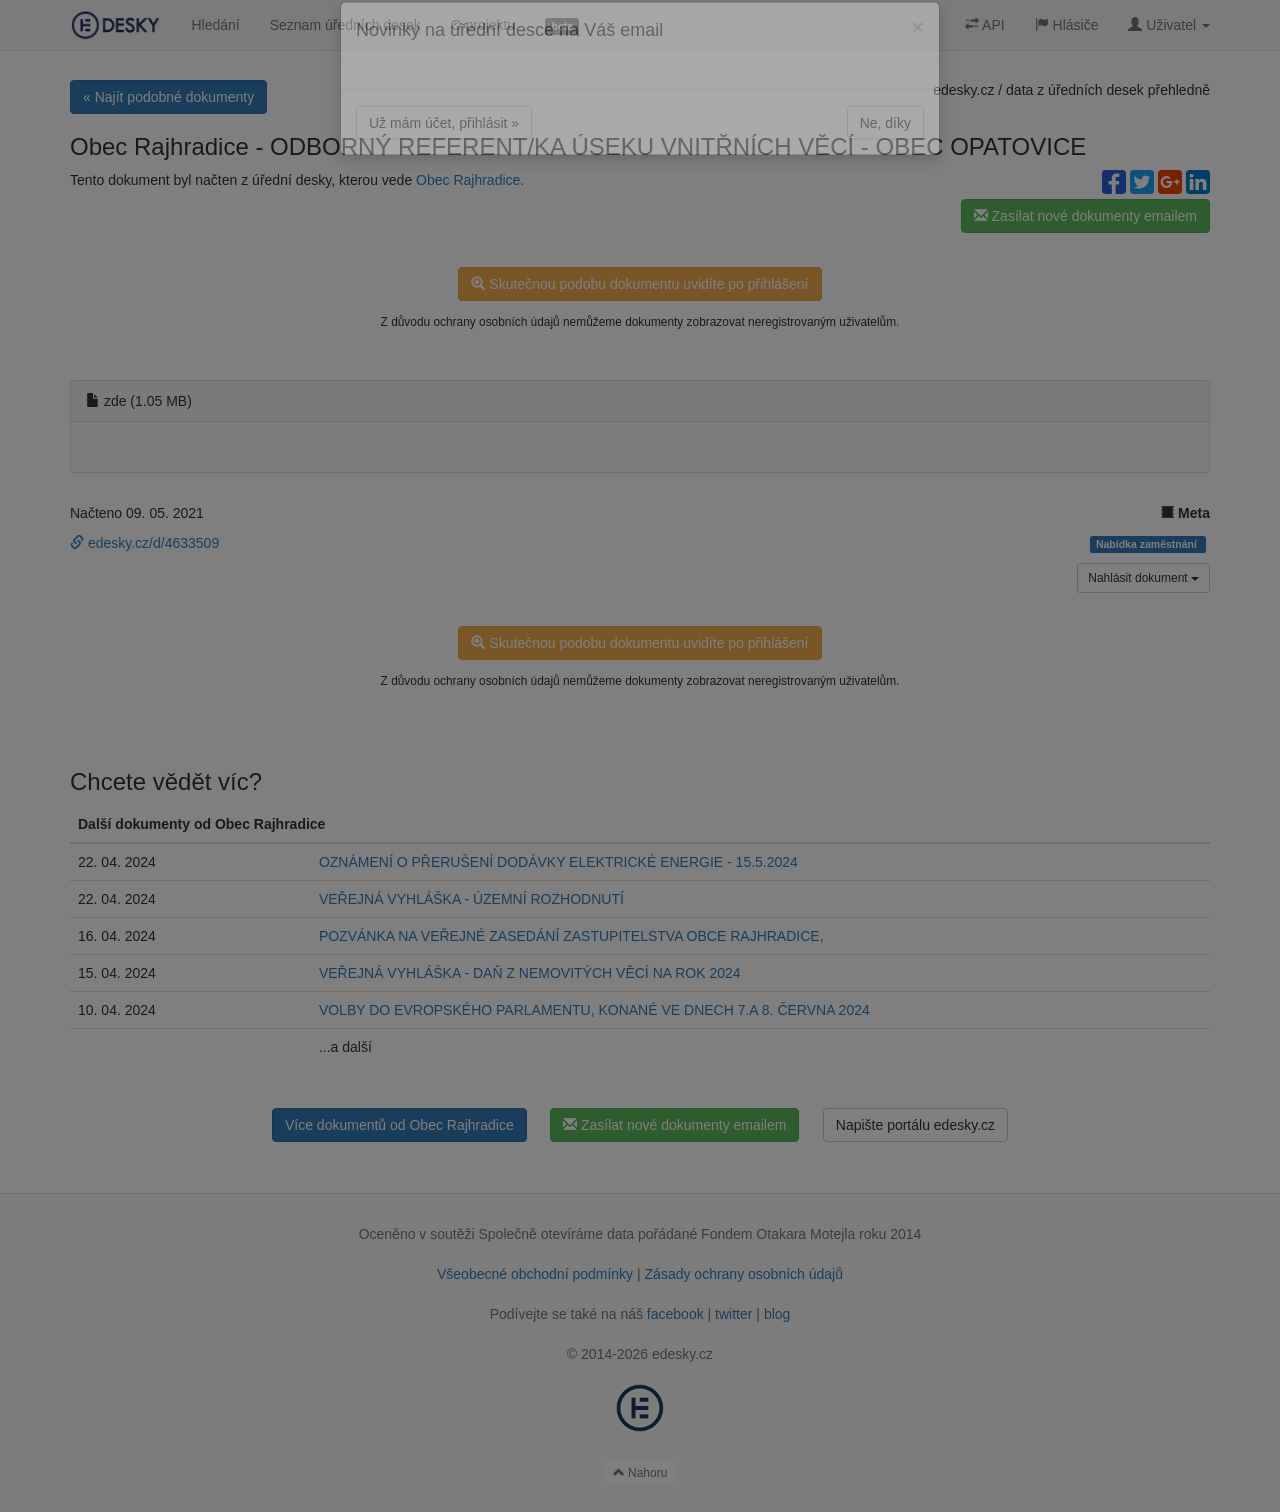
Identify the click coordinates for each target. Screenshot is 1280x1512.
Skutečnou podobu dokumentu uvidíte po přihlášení (639, 284)
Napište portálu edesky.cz (915, 1125)
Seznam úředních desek (345, 25)
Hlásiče (1067, 25)
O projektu (483, 25)
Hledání (215, 25)
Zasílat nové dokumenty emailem (1085, 216)
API (985, 25)
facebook (675, 1314)
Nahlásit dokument (1143, 578)
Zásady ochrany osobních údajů (744, 1274)
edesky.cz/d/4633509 (144, 543)
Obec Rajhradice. (470, 180)
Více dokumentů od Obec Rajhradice (399, 1125)
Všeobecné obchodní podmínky (535, 1274)
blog (777, 1314)
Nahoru (640, 1473)
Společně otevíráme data (557, 1234)
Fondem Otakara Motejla (778, 1234)
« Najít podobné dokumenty (168, 97)
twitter (733, 1314)
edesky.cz (963, 90)
